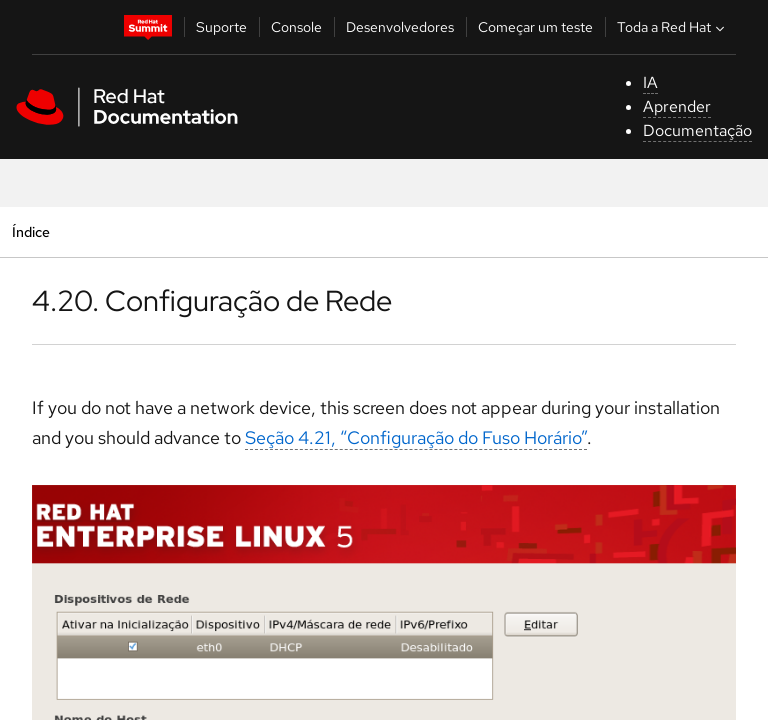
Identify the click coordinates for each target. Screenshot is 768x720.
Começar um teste (535, 27)
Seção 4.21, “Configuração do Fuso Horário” (416, 437)
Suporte (221, 27)
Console (296, 27)
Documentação (697, 130)
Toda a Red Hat (673, 27)
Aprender (677, 106)
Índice (30, 231)
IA (650, 82)
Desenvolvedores (400, 27)
